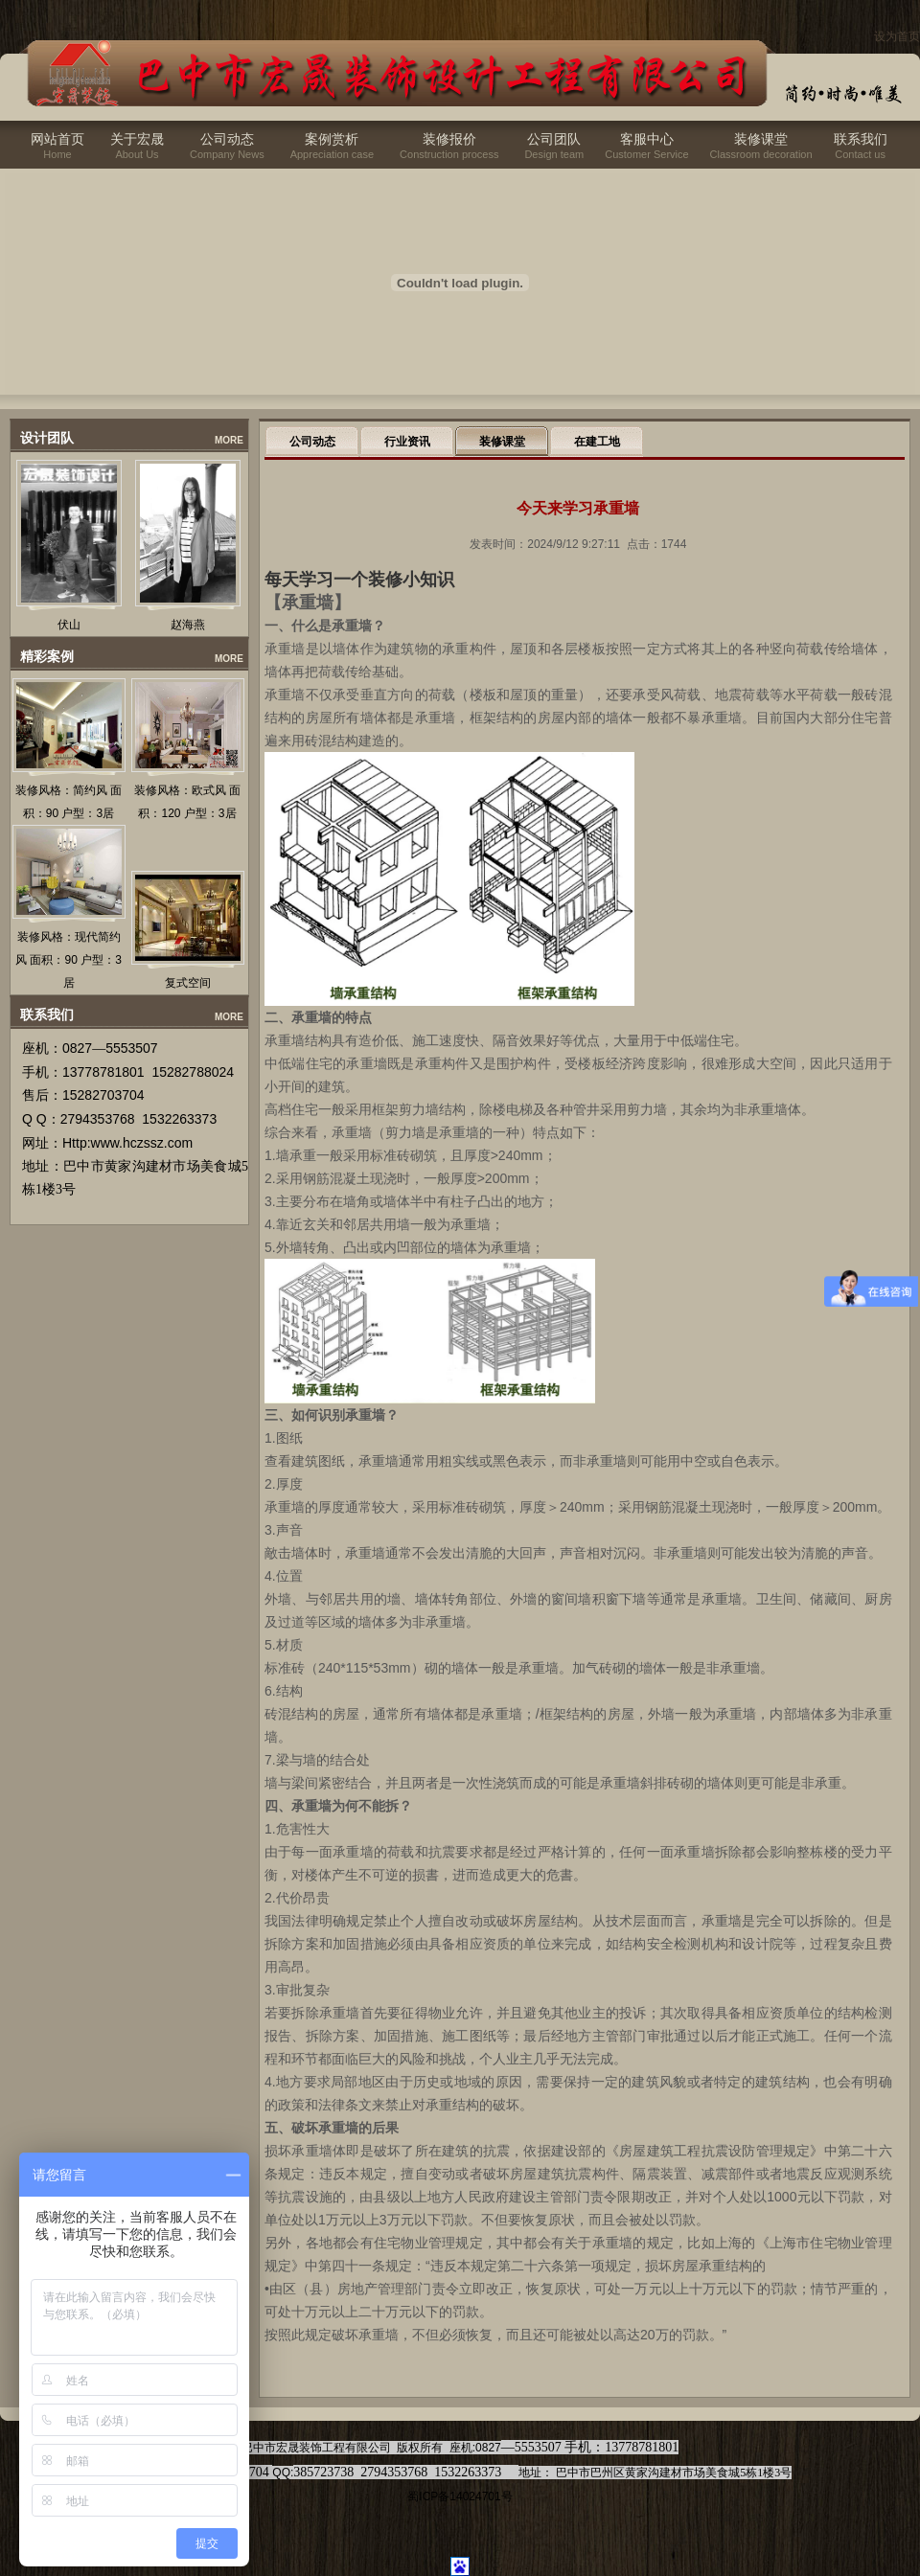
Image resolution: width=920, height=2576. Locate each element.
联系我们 (860, 139)
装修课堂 (761, 139)
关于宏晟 (137, 139)
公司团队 (554, 139)
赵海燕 (188, 624)
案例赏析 (331, 139)
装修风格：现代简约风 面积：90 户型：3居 (68, 960)
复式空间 (188, 983)
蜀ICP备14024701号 (459, 2496)
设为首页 (897, 36)
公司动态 (227, 139)
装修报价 (449, 139)
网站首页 (57, 139)
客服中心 (647, 139)
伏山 (69, 624)
